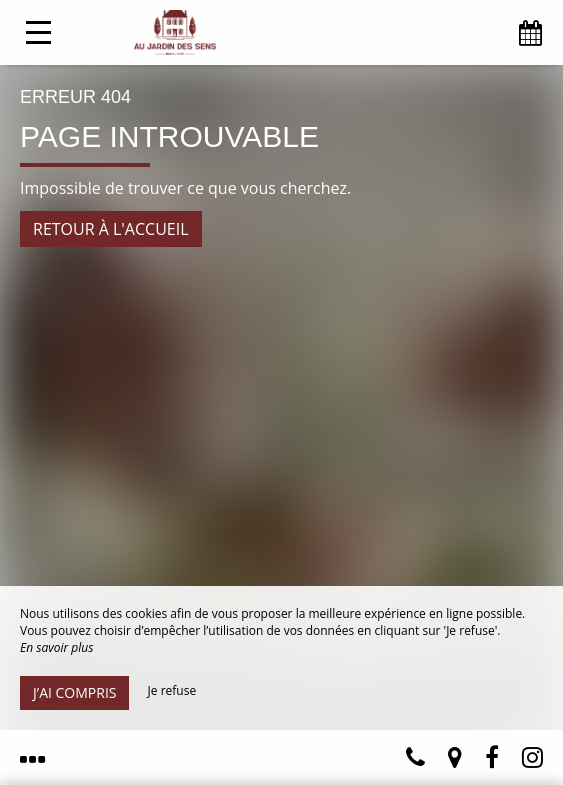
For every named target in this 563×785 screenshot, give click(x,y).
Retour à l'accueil (111, 229)
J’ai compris (74, 692)
